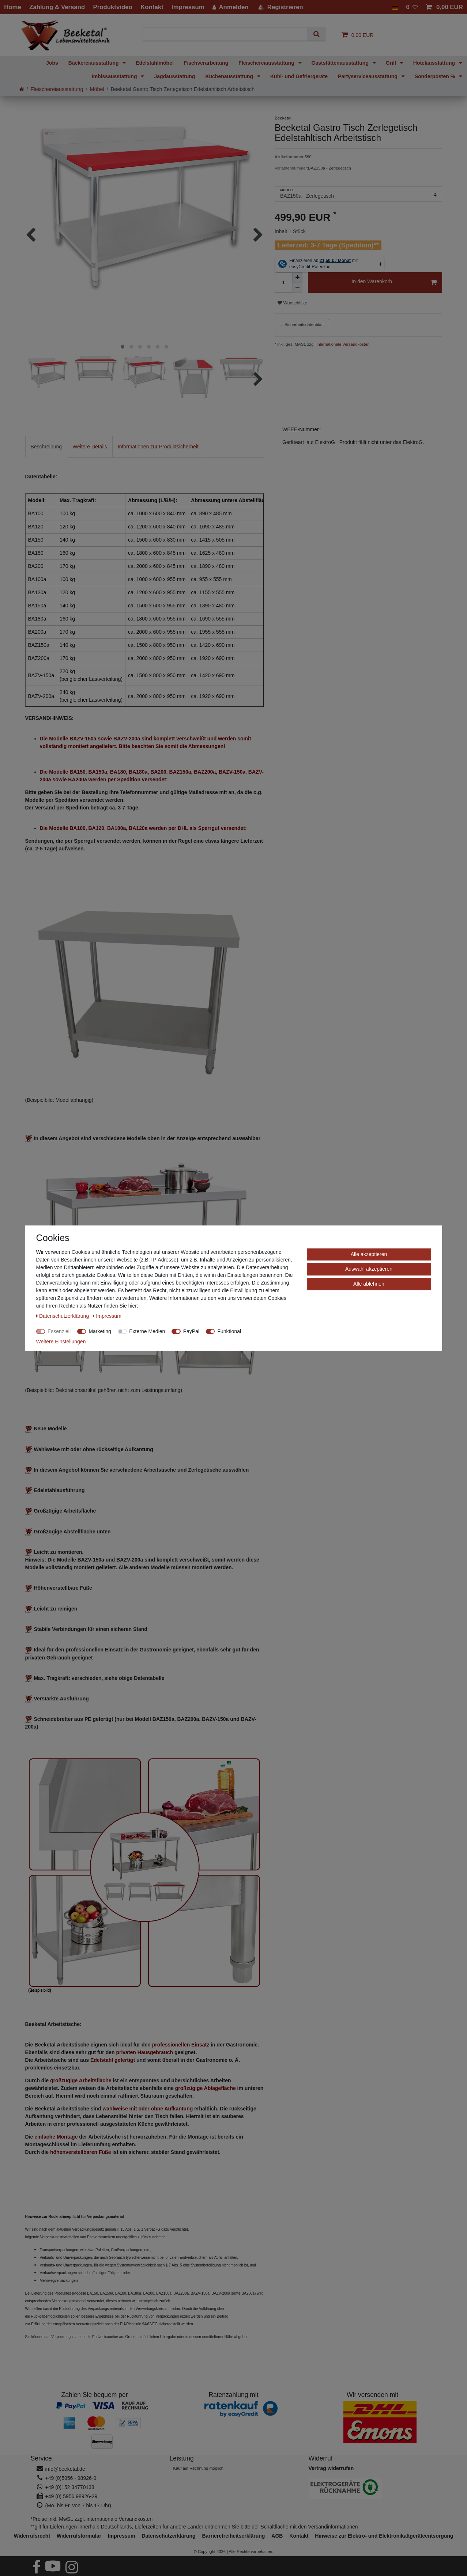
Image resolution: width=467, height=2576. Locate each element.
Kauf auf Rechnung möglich (198, 2468)
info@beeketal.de (65, 2469)
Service (41, 2458)
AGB (277, 2536)
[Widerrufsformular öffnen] (331, 2468)
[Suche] (316, 34)
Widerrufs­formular (79, 2536)
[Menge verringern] (297, 287)
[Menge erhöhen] (297, 277)
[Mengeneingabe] (283, 282)
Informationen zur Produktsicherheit (158, 446)
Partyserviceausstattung (368, 76)
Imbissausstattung (115, 76)
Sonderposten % (435, 76)
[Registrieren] (280, 7)
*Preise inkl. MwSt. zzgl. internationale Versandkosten (92, 2519)
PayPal (191, 1331)
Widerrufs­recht (32, 2536)
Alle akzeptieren (369, 1254)
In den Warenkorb (393, 282)
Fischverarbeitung (206, 63)
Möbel (97, 89)
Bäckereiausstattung (94, 63)
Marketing (99, 1331)
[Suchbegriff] (227, 34)
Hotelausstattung (434, 63)
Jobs (52, 63)
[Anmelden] (230, 7)
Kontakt (298, 2536)
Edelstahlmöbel (154, 63)
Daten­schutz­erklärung (168, 2536)
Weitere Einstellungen (61, 1341)
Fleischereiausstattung (266, 63)
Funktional (229, 1331)
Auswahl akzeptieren (368, 1269)
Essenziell (59, 1331)
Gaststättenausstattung (341, 63)
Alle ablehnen (368, 1284)
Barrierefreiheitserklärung (233, 2536)
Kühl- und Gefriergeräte (299, 76)
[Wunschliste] (412, 7)
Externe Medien (147, 1331)
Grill (392, 63)
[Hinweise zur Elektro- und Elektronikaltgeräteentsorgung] (373, 2488)
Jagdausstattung (174, 76)
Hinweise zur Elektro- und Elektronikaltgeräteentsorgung (384, 2536)
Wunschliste (292, 303)
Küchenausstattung (230, 76)
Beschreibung (46, 446)
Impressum (121, 2536)
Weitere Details (89, 446)
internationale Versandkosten (342, 344)
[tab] (46, 447)
